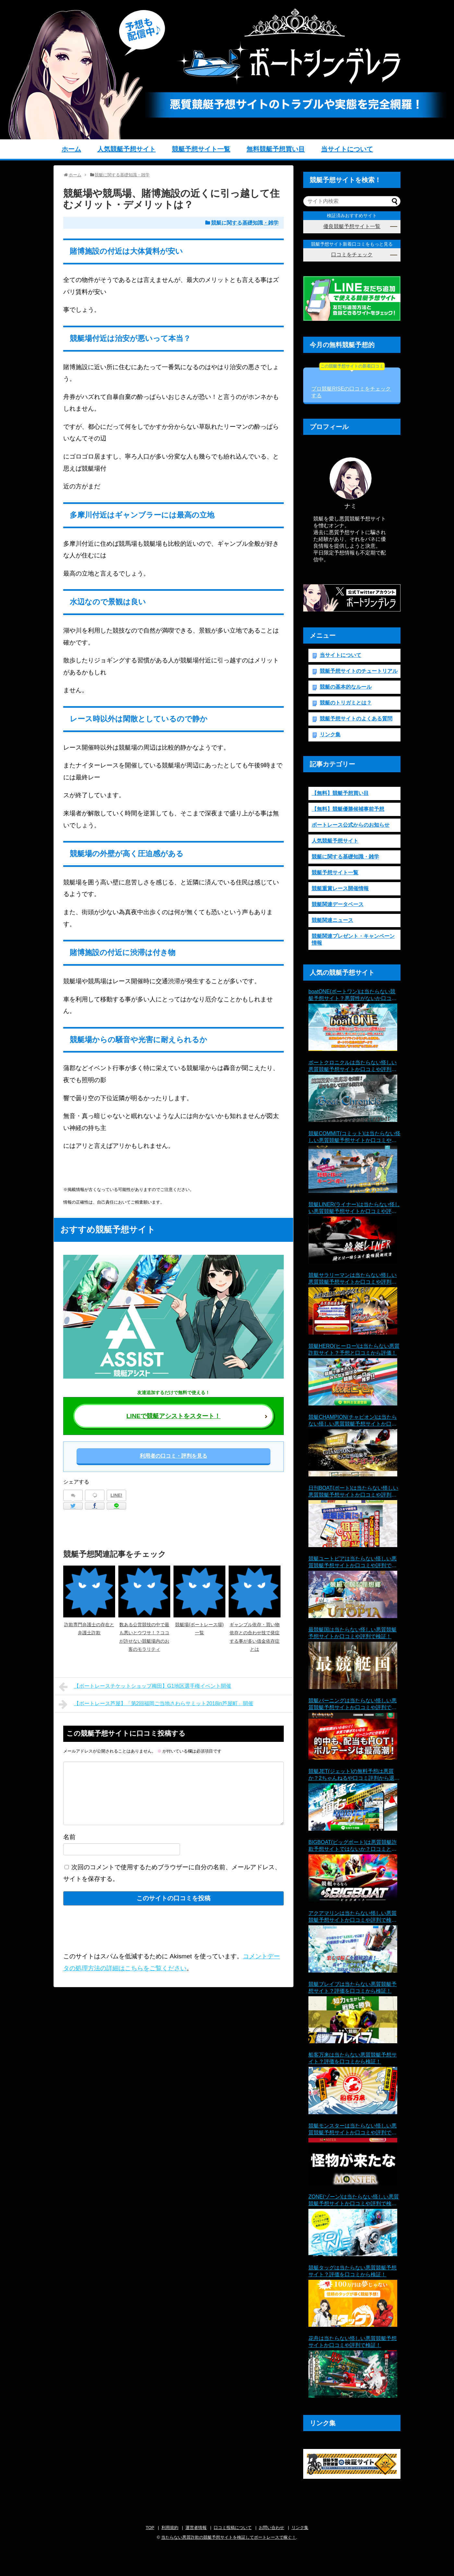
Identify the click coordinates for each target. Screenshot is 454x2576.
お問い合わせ (271, 2527)
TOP (150, 2527)
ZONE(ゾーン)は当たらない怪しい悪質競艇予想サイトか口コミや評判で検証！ (353, 2200)
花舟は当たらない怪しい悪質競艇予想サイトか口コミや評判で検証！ (352, 2342)
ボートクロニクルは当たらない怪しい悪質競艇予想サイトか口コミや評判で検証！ (352, 1066)
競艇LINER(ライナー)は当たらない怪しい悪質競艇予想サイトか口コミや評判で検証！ (354, 1208)
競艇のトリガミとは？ (346, 702)
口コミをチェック (352, 254)
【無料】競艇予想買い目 (340, 793)
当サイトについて (347, 149)
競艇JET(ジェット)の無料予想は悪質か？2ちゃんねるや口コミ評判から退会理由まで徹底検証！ (354, 1775)
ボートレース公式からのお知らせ (350, 825)
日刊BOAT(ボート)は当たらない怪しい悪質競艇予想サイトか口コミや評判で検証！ (353, 1491)
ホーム (71, 149)
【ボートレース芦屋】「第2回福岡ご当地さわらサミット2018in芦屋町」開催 (156, 1704)
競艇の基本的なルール (346, 687)
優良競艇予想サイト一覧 (351, 226)
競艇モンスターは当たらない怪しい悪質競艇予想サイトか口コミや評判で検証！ (352, 2129)
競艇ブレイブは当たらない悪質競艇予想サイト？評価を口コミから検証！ (352, 1987)
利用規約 (169, 2527)
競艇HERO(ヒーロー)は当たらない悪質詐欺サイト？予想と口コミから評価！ (354, 1349)
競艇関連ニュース (332, 920)
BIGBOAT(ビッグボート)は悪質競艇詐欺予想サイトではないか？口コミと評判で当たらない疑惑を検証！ (352, 1846)
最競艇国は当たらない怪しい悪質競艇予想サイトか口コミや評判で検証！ (352, 1633)
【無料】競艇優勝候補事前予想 (348, 809)
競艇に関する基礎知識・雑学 (245, 223)
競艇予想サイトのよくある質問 (356, 718)
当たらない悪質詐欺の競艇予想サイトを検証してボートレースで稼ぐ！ (228, 2537)
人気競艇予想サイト (126, 149)
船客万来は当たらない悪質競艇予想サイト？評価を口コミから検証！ (352, 2058)
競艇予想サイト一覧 (201, 149)
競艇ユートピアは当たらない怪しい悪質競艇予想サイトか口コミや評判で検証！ (352, 1562)
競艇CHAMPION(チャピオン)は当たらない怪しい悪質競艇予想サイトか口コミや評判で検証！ (352, 1421)
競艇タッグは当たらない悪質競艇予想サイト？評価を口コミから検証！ (352, 2271)
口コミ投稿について (233, 2527)
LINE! (117, 1495)
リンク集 (330, 734)
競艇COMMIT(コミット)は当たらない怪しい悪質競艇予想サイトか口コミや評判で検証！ (354, 1137)
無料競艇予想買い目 (275, 149)
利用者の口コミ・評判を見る (173, 1456)
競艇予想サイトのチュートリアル (359, 671)
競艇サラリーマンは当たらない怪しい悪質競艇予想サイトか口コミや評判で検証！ (352, 1279)
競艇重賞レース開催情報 (340, 888)
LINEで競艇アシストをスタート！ (173, 1416)
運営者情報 (196, 2527)
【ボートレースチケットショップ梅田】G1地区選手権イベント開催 (145, 1687)
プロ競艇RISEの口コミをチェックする (351, 382)
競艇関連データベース (338, 904)
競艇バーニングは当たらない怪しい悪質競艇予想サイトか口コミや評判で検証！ (352, 1704)
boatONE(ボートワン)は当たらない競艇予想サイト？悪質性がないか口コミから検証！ (352, 995)
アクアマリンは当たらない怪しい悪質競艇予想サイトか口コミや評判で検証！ (352, 1917)
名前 (69, 1837)
